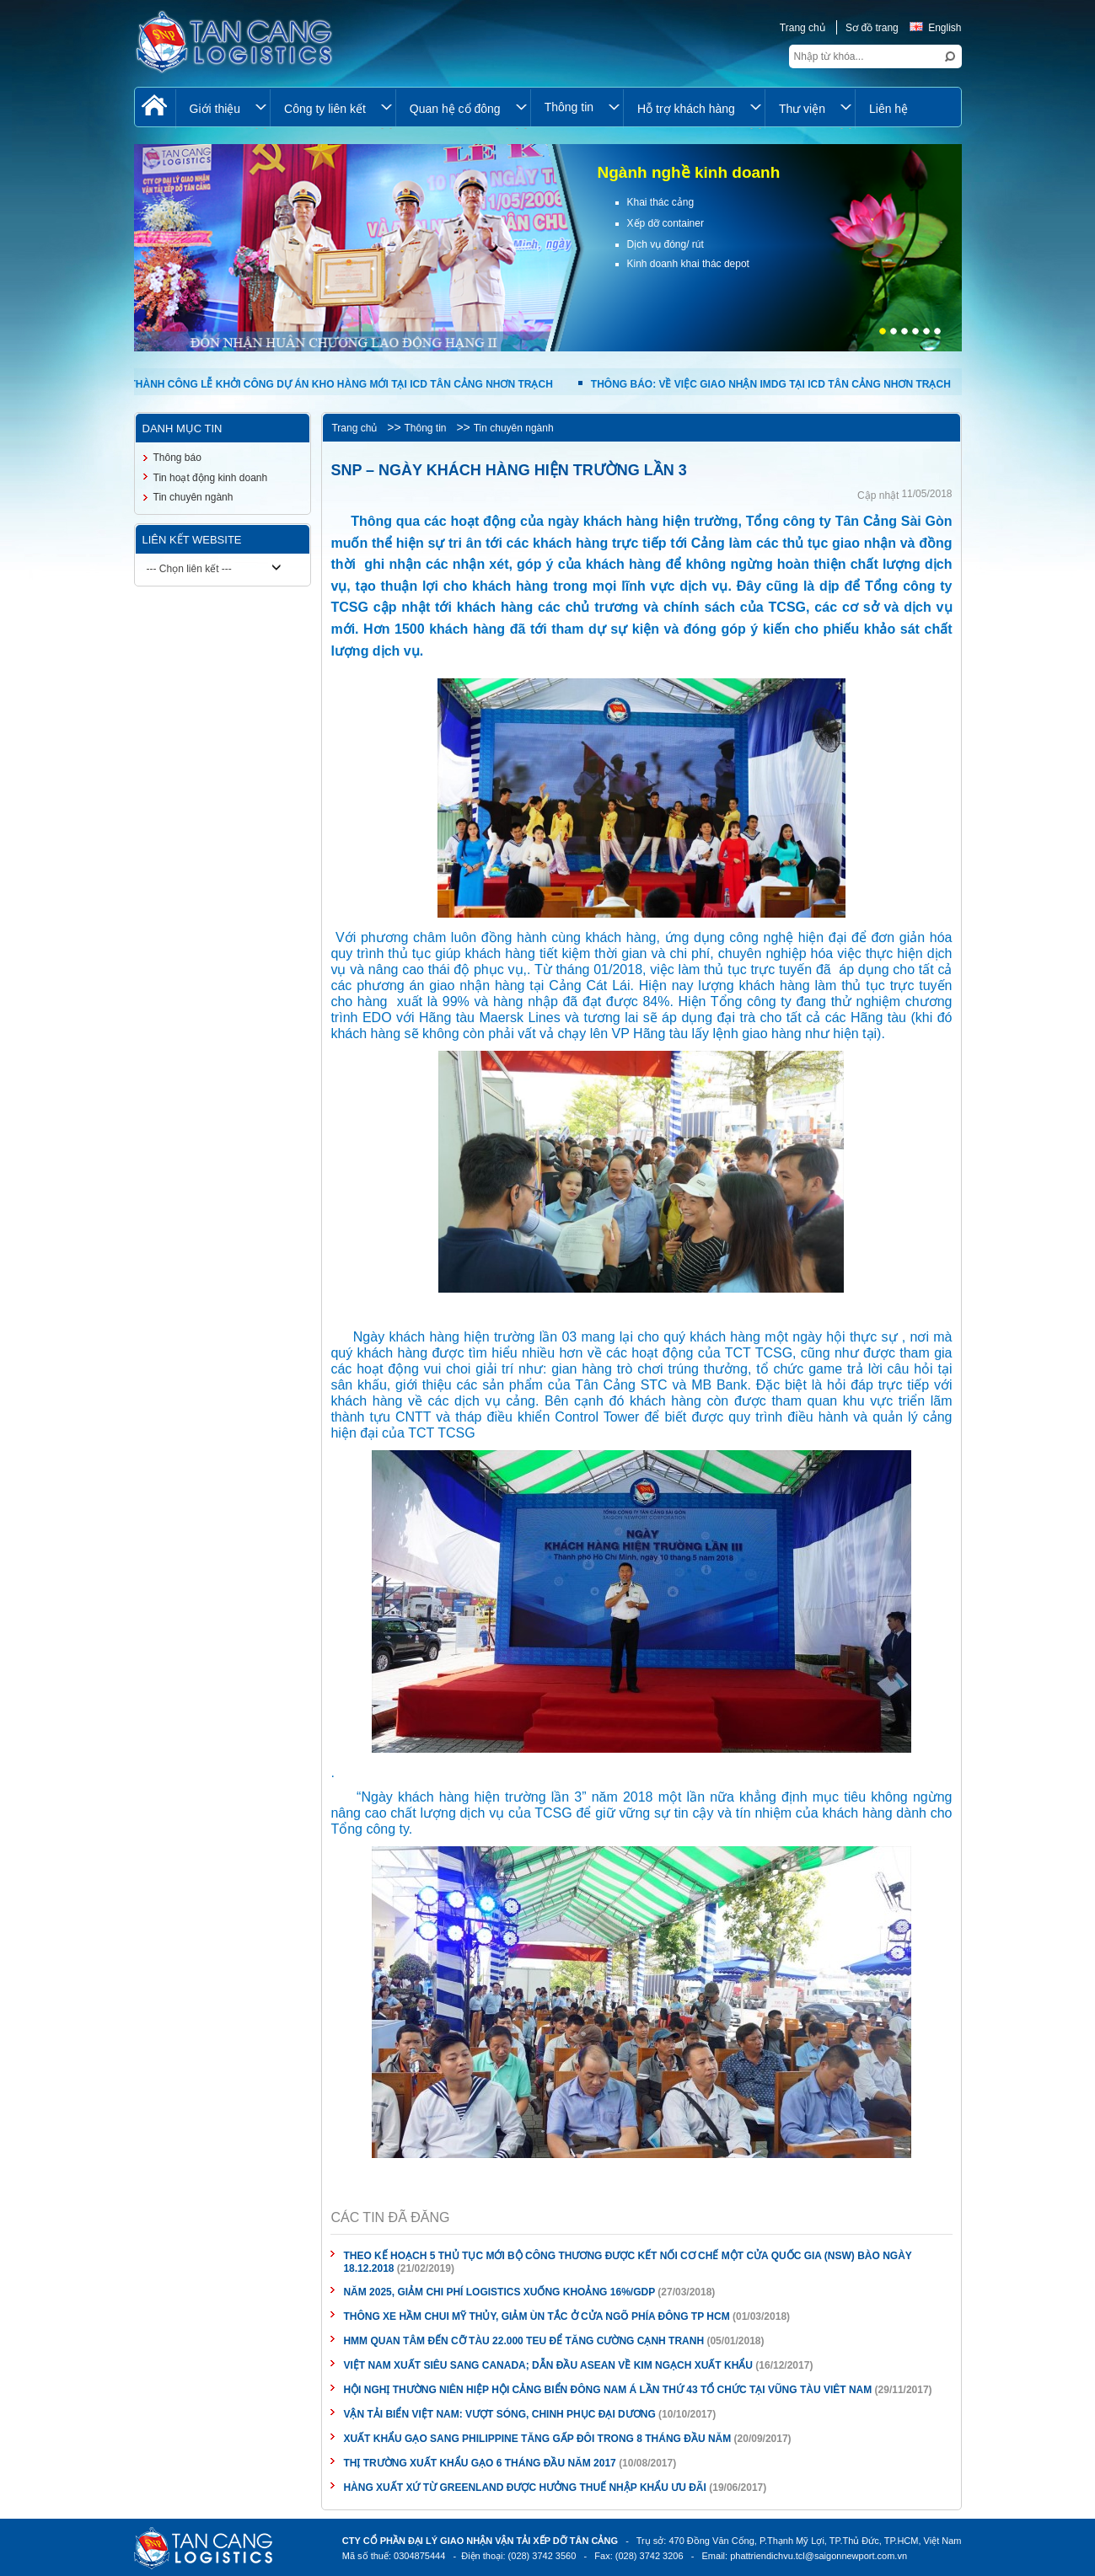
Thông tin (425, 428)
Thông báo (177, 457)
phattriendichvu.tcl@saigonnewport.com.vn (818, 2556)
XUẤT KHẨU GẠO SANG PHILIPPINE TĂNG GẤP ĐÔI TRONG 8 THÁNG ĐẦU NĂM (538, 2439)
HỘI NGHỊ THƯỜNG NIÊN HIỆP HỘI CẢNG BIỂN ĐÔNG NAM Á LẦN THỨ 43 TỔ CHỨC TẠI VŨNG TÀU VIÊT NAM (607, 2390)
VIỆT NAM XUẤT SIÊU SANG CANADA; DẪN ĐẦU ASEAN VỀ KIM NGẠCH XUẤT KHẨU (548, 2365)
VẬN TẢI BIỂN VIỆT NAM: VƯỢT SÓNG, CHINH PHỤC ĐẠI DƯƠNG (499, 2414)
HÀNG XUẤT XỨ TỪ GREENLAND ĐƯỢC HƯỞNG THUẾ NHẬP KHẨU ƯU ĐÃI (524, 2487)
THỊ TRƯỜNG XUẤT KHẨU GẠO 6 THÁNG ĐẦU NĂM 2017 (479, 2463)
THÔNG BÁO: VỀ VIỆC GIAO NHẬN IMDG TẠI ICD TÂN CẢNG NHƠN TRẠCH (769, 384)
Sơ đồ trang (872, 28)
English (935, 28)
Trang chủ (802, 28)
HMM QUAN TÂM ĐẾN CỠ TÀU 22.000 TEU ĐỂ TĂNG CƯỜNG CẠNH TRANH (523, 2341)
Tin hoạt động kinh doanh (210, 478)
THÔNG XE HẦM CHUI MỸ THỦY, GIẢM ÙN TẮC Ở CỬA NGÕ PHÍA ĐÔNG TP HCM (536, 2316)
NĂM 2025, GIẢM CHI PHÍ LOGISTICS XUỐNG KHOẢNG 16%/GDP (499, 2292)
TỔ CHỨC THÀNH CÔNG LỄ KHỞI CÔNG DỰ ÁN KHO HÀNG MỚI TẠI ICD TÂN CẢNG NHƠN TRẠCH (315, 384)
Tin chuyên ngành (514, 428)
